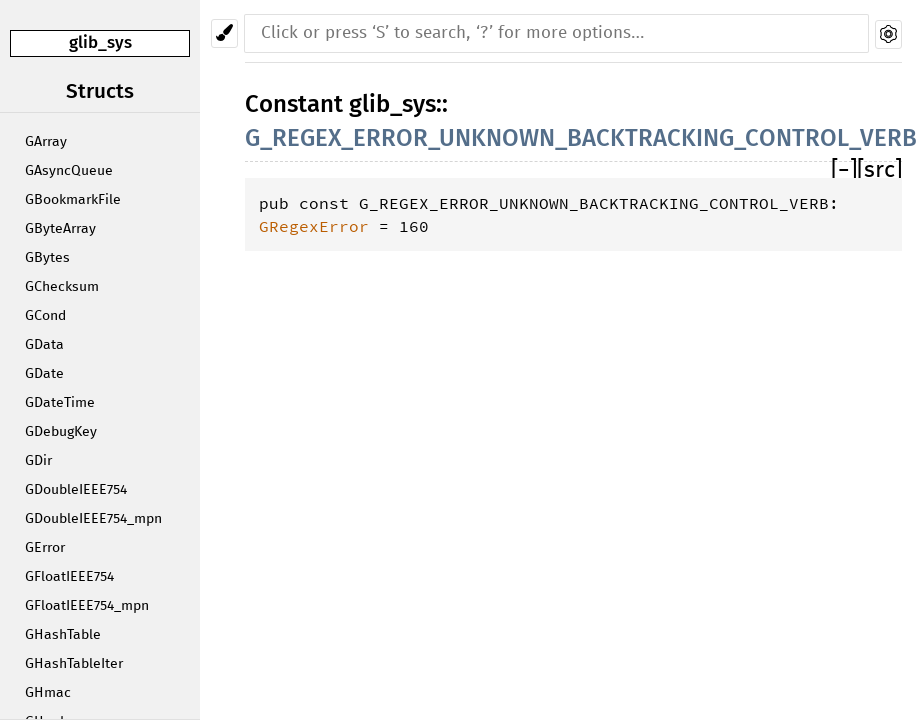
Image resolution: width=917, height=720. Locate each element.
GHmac (48, 693)
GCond (45, 316)
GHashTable (63, 635)
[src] (879, 170)
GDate (44, 374)
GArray (46, 142)
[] (844, 170)
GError (45, 548)
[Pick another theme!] (224, 33)
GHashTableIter (74, 664)
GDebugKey (61, 432)
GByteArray (60, 229)
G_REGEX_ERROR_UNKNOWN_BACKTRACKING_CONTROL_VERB (581, 138)
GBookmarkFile (73, 200)
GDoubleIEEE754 (76, 490)
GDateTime (60, 403)
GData (44, 345)
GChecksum (62, 287)
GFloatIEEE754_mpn (87, 606)
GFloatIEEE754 (69, 577)
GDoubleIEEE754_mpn (93, 519)
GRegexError (314, 226)
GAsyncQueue (69, 171)
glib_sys (100, 42)
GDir (38, 461)
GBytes (47, 258)
